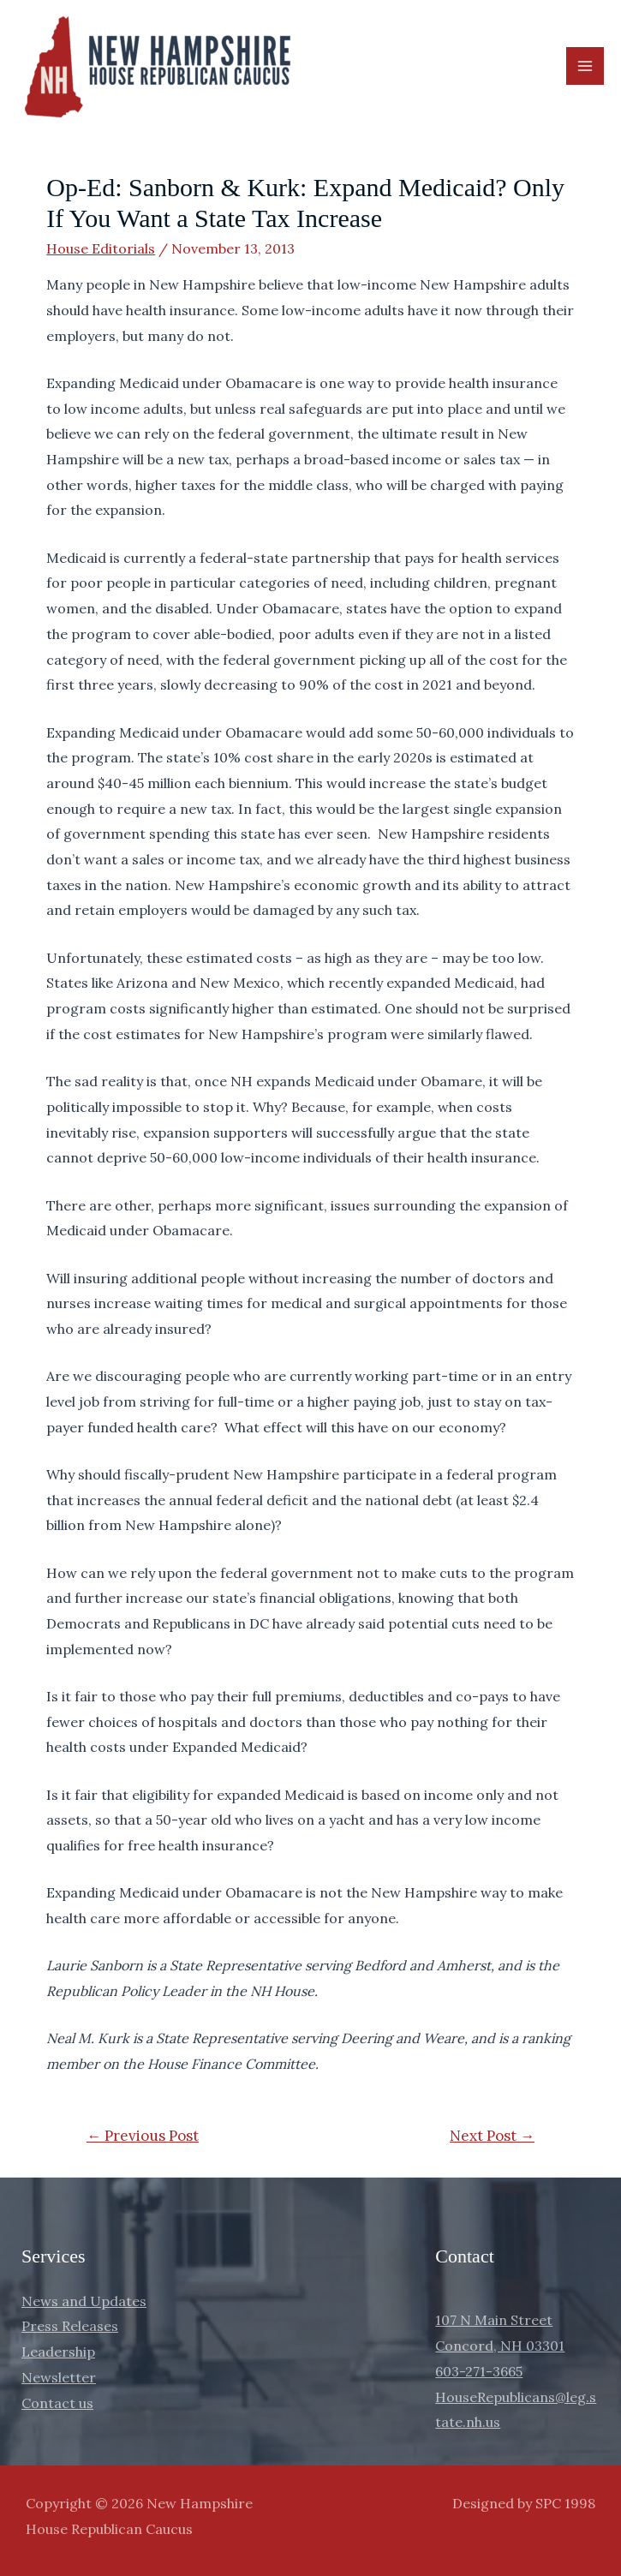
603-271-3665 (478, 2371)
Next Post (492, 2135)
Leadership (58, 2351)
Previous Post (143, 2135)
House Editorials (100, 248)
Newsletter (58, 2377)
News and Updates (83, 2301)
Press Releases (69, 2325)
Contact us (57, 2403)
